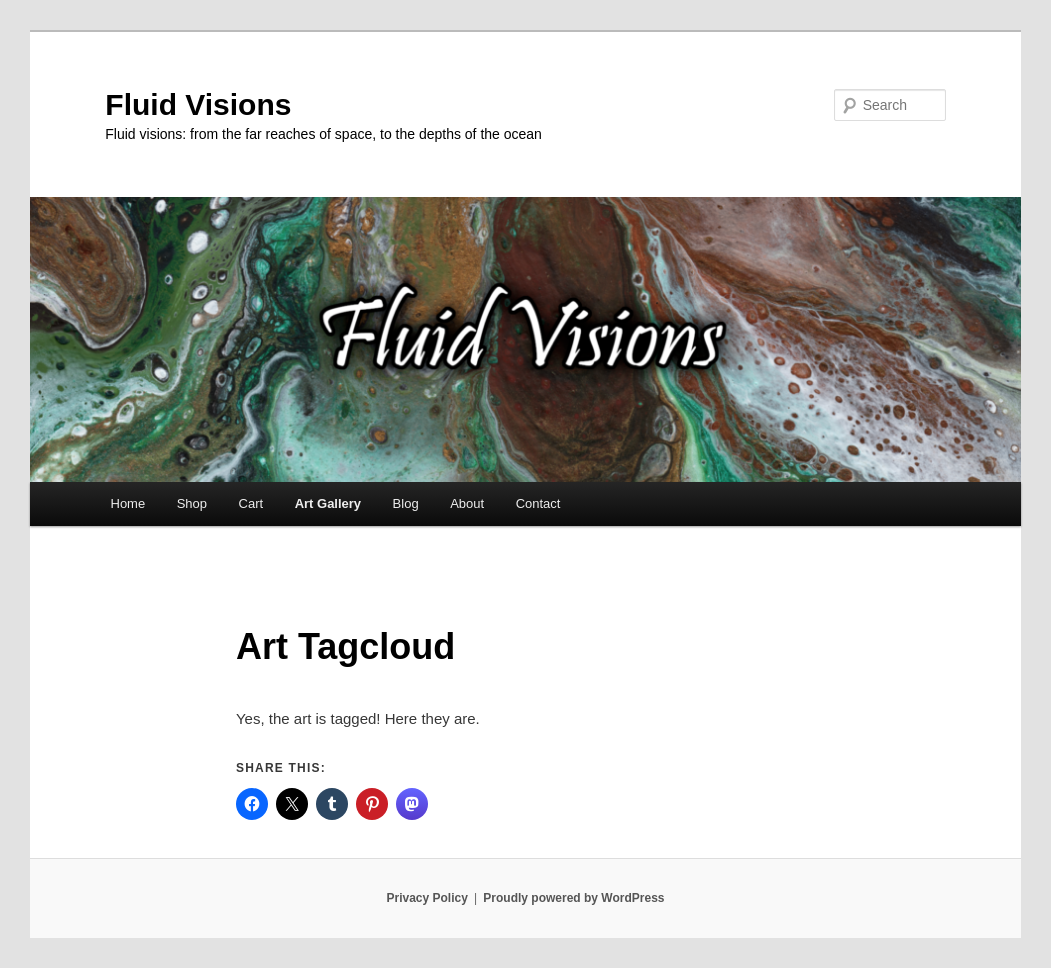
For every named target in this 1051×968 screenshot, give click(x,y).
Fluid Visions (198, 104)
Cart (251, 503)
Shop (192, 503)
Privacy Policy (426, 898)
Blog (406, 503)
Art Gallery (328, 503)
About (467, 503)
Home (128, 503)
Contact (538, 503)
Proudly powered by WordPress (573, 898)
